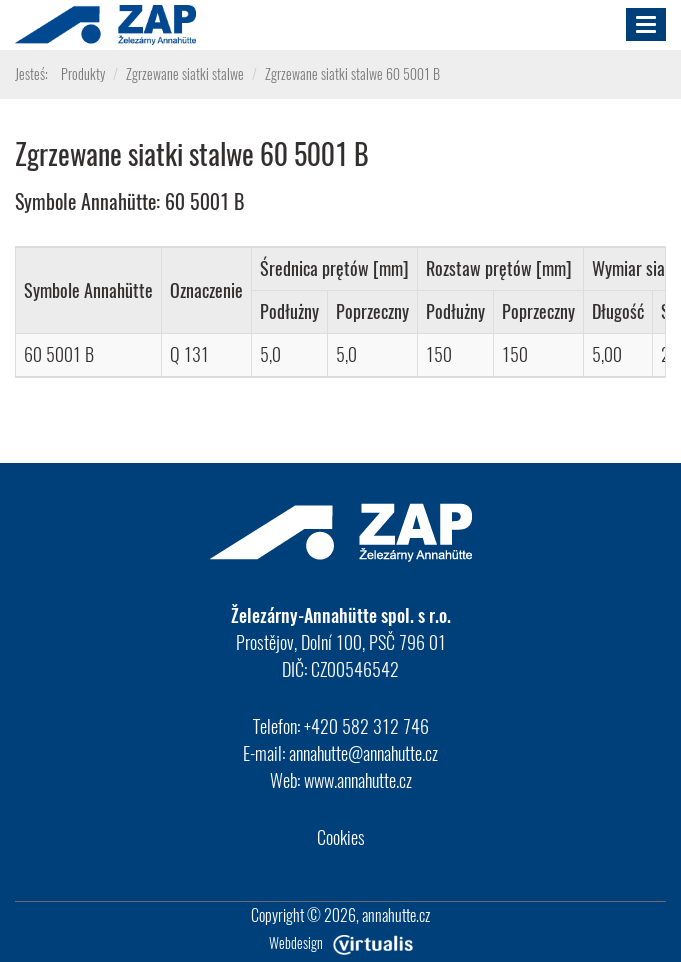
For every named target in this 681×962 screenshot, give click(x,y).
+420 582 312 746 (366, 726)
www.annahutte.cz (358, 780)
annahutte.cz (396, 915)
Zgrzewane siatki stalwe (185, 73)
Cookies (341, 837)
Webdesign (341, 942)
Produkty (83, 73)
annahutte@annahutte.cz (363, 753)
